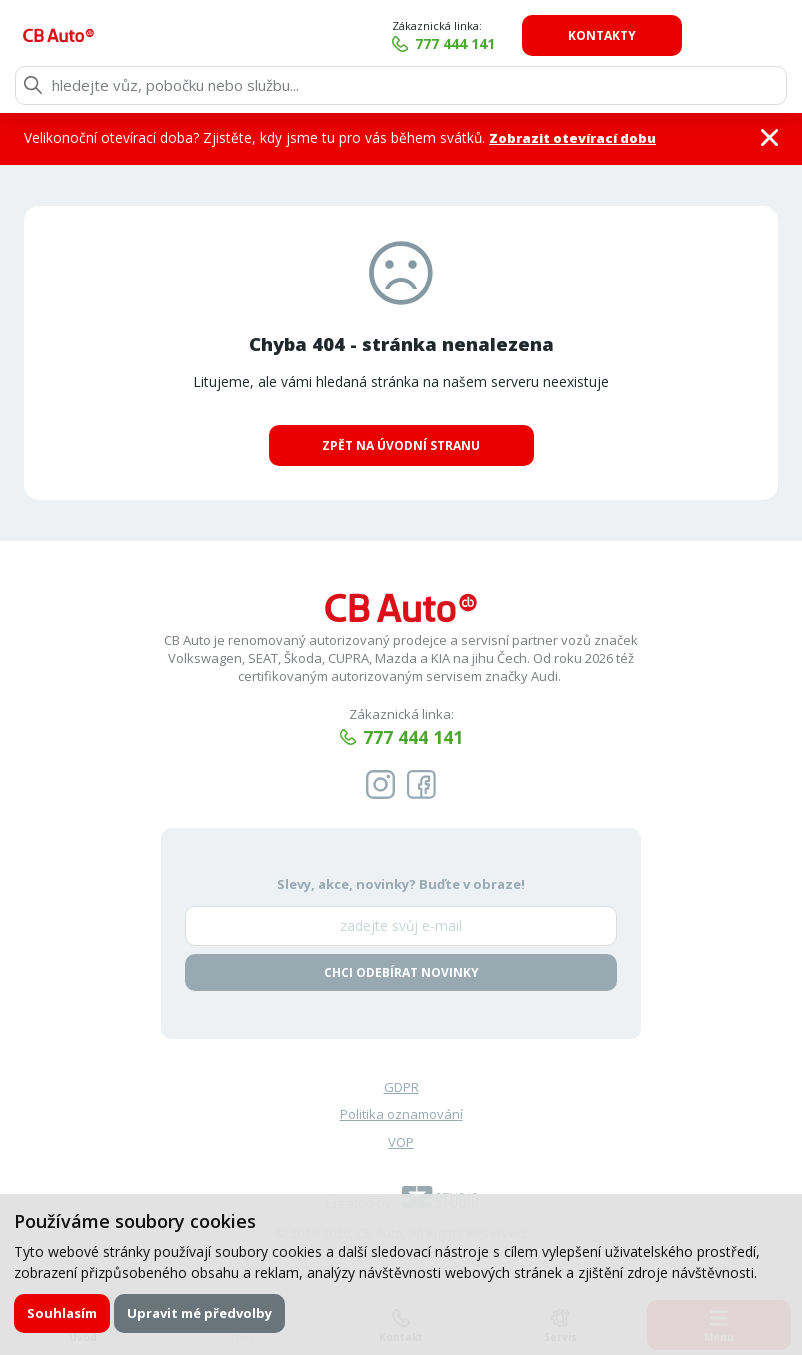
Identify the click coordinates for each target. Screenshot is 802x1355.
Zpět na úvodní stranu (401, 445)
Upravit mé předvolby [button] (200, 1312)
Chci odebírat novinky (401, 973)
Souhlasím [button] (63, 1312)
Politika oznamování (401, 1116)
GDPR (401, 1089)
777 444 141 (551, 43)
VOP (401, 1144)
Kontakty (699, 35)
